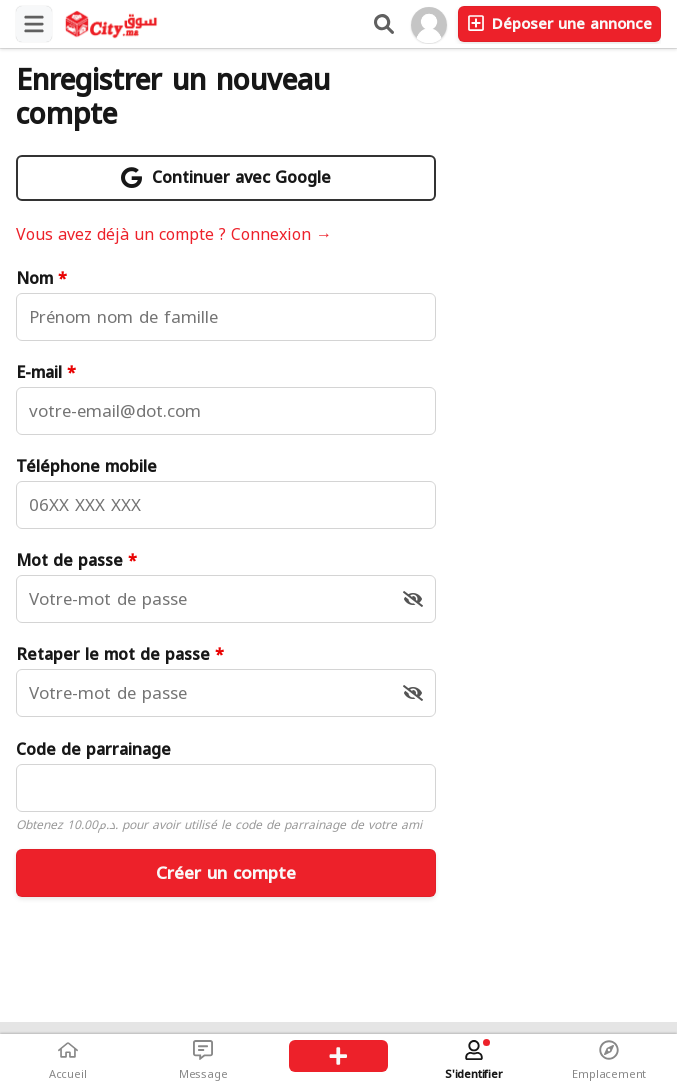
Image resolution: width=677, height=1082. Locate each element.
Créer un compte (226, 873)
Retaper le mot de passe (120, 655)
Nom (41, 279)
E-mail (46, 373)
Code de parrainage (93, 750)
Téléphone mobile (86, 467)
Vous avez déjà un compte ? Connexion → (174, 235)
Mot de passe (76, 561)
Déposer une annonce (559, 24)
